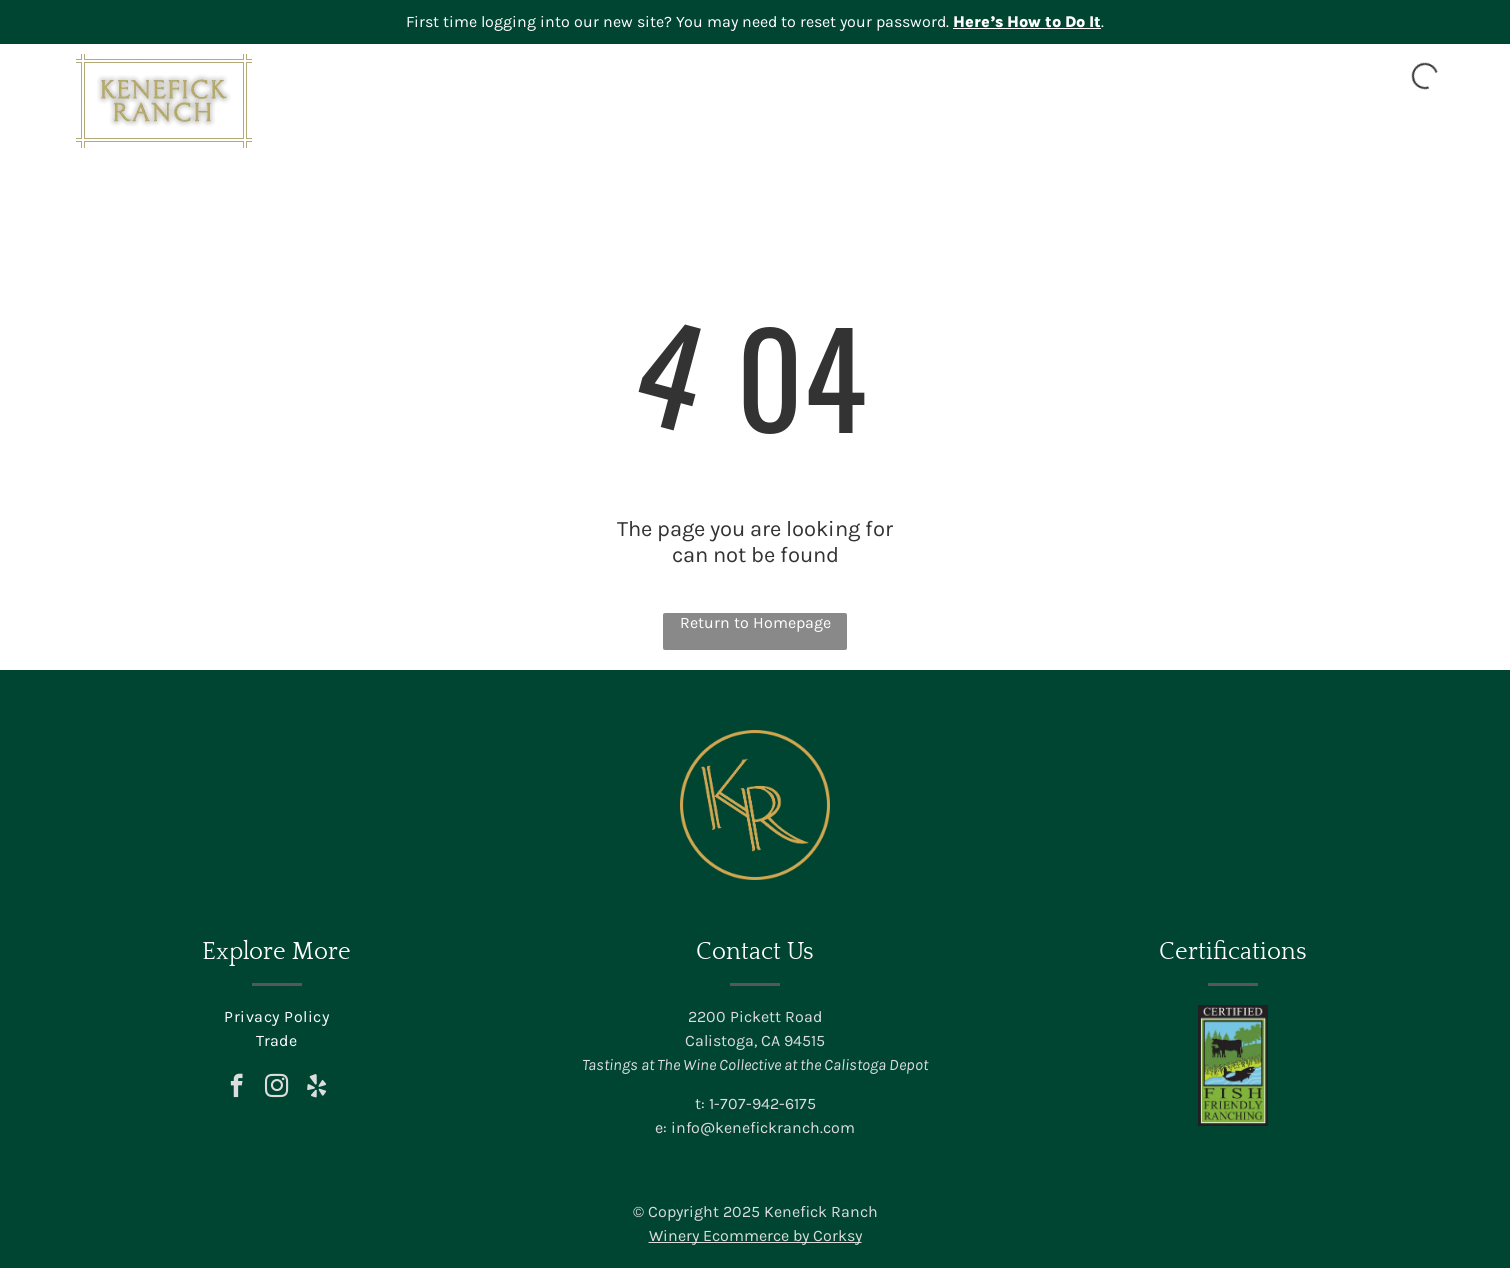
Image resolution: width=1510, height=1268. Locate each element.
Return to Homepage (755, 622)
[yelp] (316, 1088)
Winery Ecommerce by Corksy (755, 1235)
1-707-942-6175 (762, 1103)
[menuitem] (796, 127)
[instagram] (276, 1088)
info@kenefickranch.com (763, 1127)
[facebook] (236, 1088)
